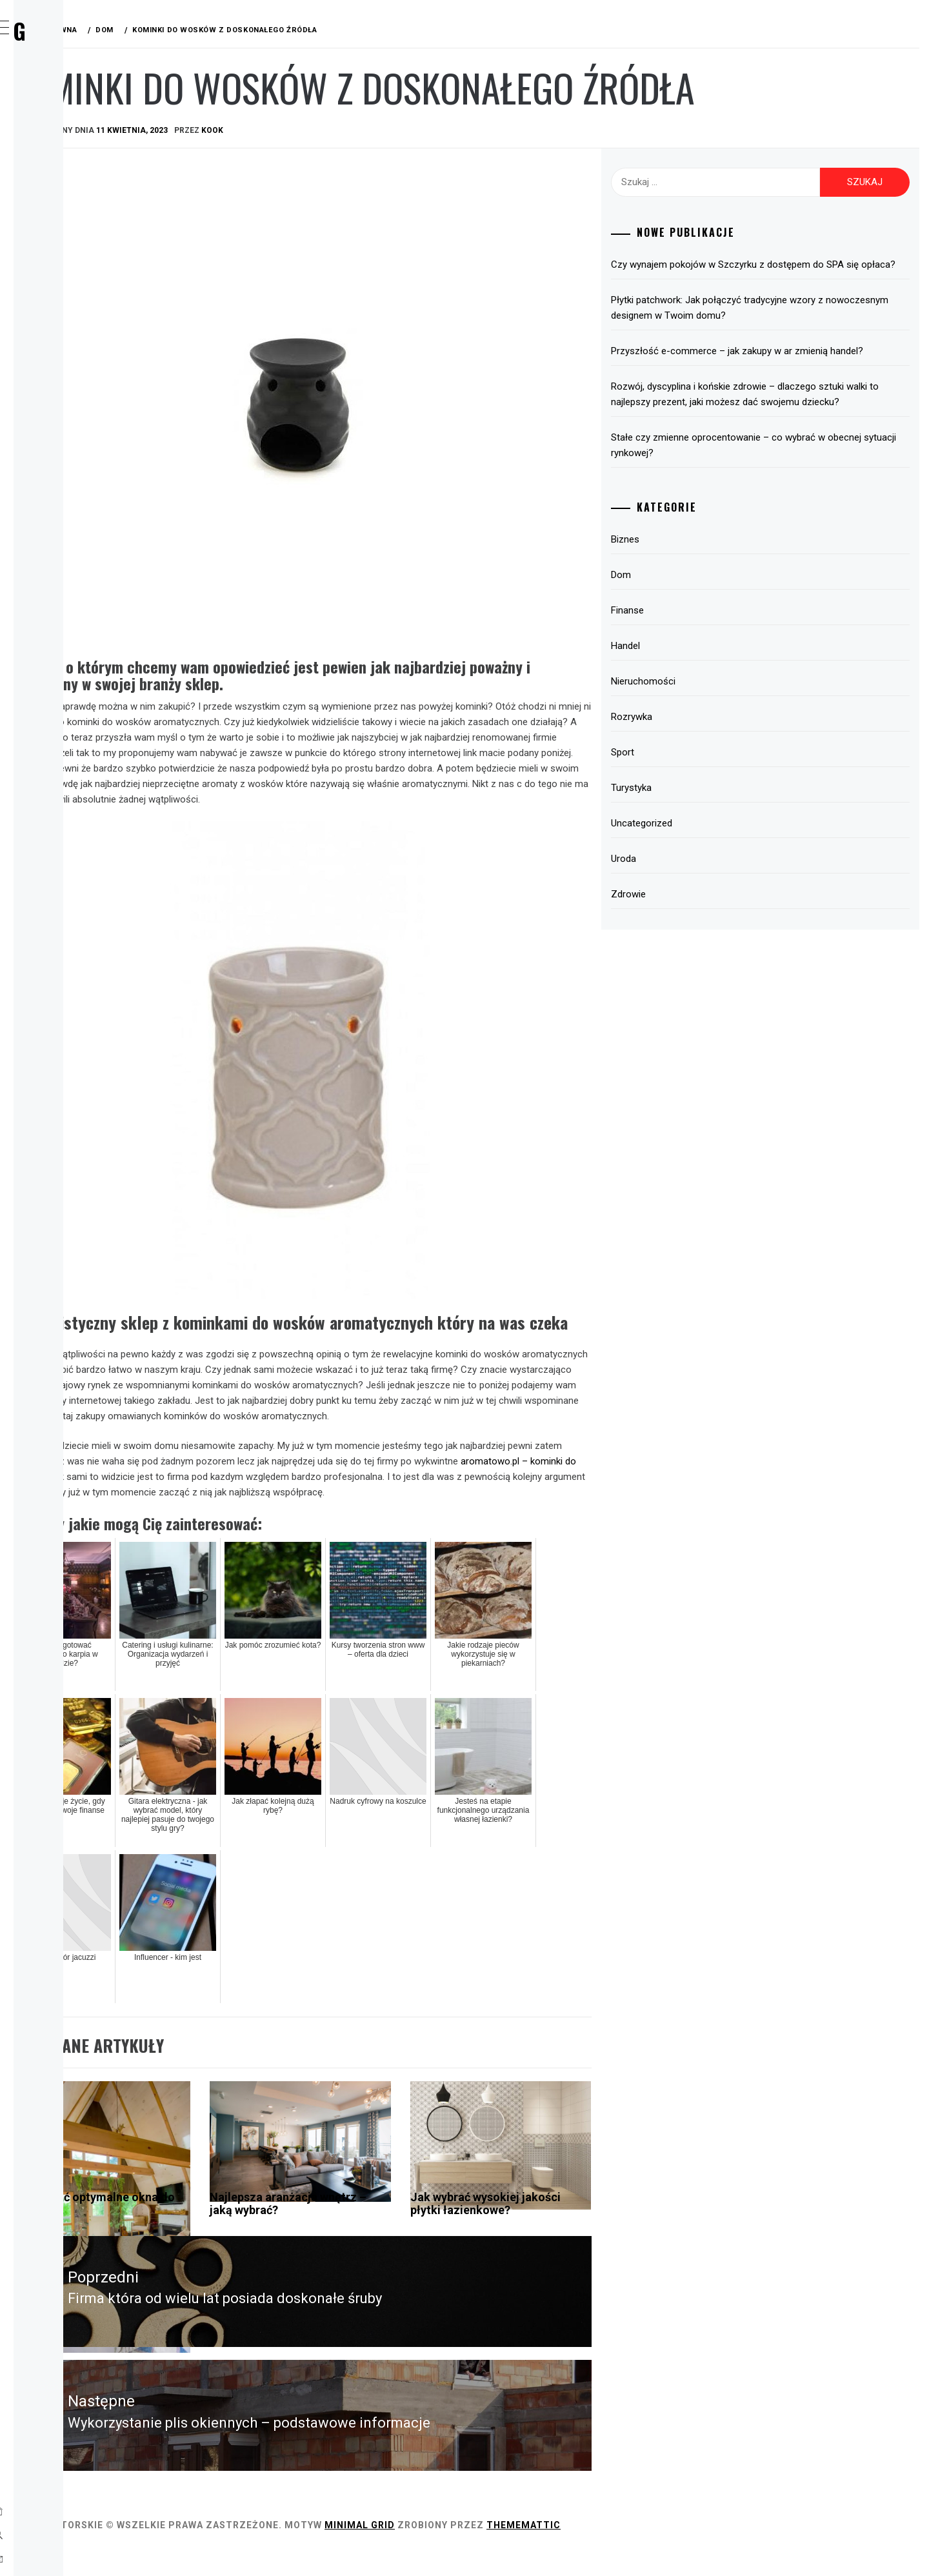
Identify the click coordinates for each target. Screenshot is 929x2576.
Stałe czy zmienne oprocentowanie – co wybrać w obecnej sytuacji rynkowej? (786, 491)
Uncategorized (709, 869)
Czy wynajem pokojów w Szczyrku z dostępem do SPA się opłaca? (785, 272)
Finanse (66, 180)
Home (61, 95)
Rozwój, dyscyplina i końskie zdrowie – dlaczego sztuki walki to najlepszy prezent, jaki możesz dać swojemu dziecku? (783, 433)
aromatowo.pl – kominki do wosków (390, 1498)
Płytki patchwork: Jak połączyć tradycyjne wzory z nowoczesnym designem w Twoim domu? (785, 323)
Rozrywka (73, 237)
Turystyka (75, 294)
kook (406, 130)
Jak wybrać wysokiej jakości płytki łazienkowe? (574, 2247)
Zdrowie (69, 351)
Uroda (64, 322)
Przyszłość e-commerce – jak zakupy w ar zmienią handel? (787, 374)
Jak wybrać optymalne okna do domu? (263, 2241)
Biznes (64, 124)
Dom (58, 152)
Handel (65, 209)
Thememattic (717, 2549)
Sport (63, 266)
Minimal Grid (553, 2549)
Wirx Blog (102, 30)
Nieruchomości (711, 728)
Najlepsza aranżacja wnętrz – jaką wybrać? (420, 2241)
